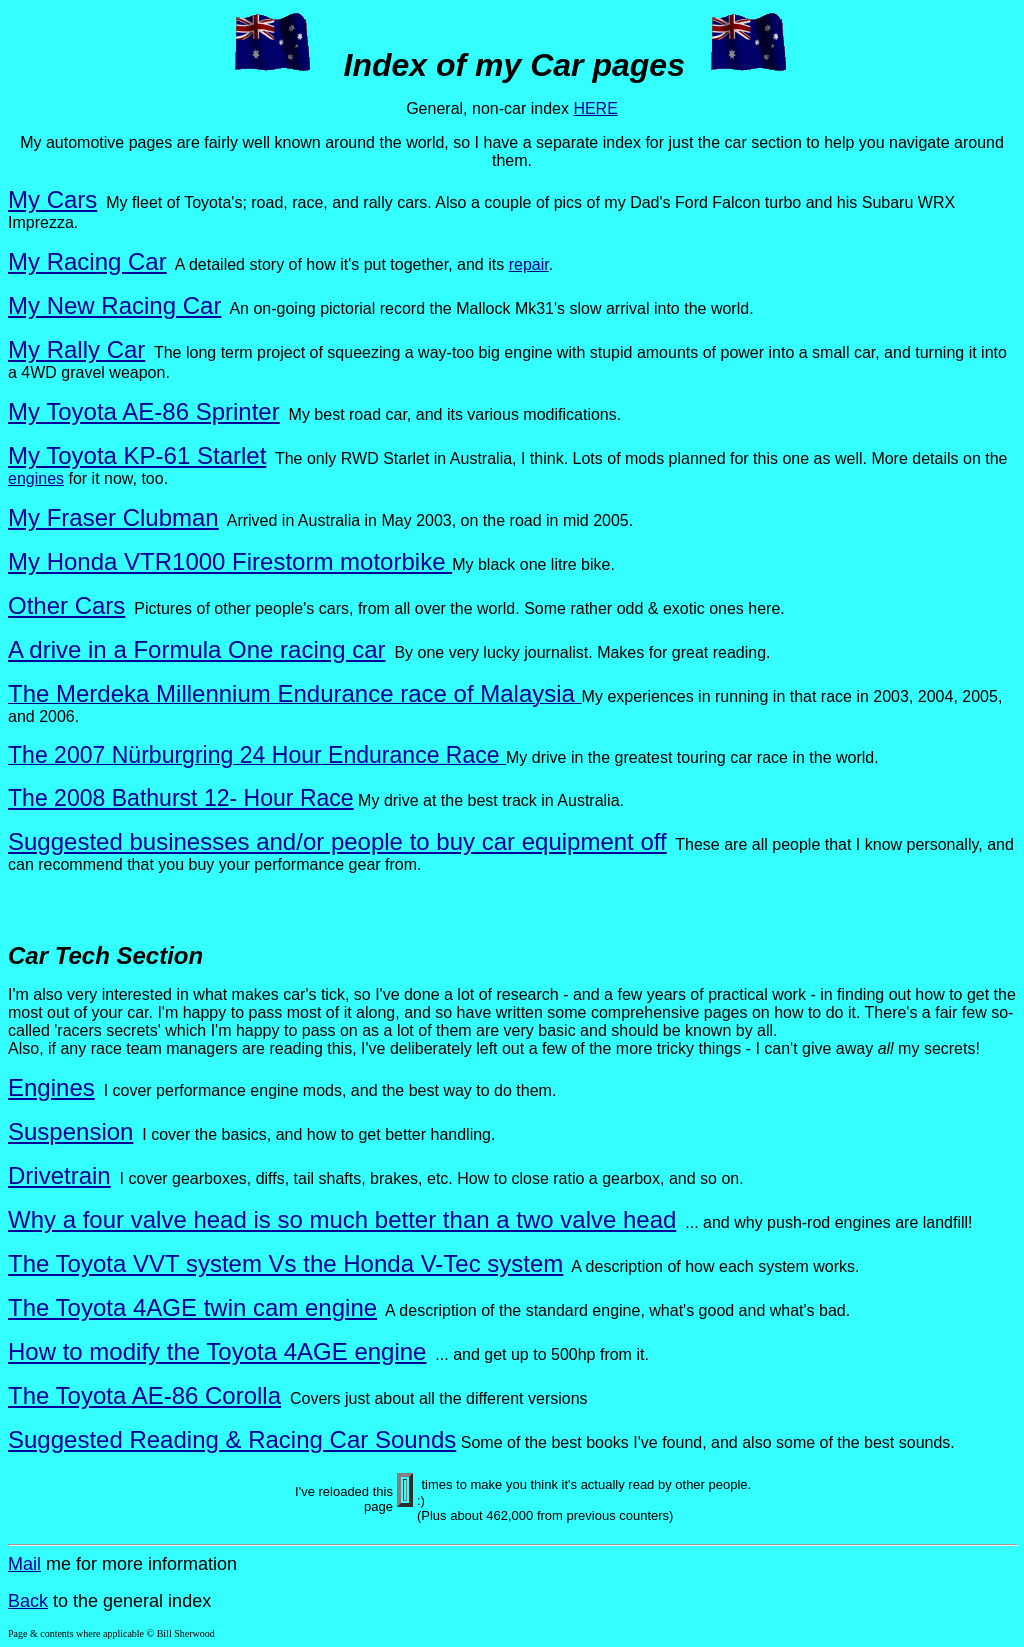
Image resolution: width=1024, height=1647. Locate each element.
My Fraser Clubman (113, 517)
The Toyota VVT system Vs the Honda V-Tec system (285, 1263)
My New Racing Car (114, 305)
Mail (24, 1564)
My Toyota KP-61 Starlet (137, 455)
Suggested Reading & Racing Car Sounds (232, 1439)
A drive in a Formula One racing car (197, 649)
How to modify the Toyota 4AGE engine (217, 1351)
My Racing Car (87, 261)
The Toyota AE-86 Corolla (144, 1395)
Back (28, 1601)
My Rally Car (76, 349)
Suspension (70, 1131)
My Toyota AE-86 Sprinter (144, 411)
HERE (595, 108)
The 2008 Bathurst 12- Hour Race (181, 798)
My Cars (52, 199)
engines (36, 478)
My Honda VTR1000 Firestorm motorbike (230, 561)
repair (529, 264)
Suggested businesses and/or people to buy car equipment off (337, 841)
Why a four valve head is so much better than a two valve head (342, 1219)
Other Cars (66, 605)
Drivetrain (59, 1175)
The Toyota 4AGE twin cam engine (192, 1307)
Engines (51, 1087)
